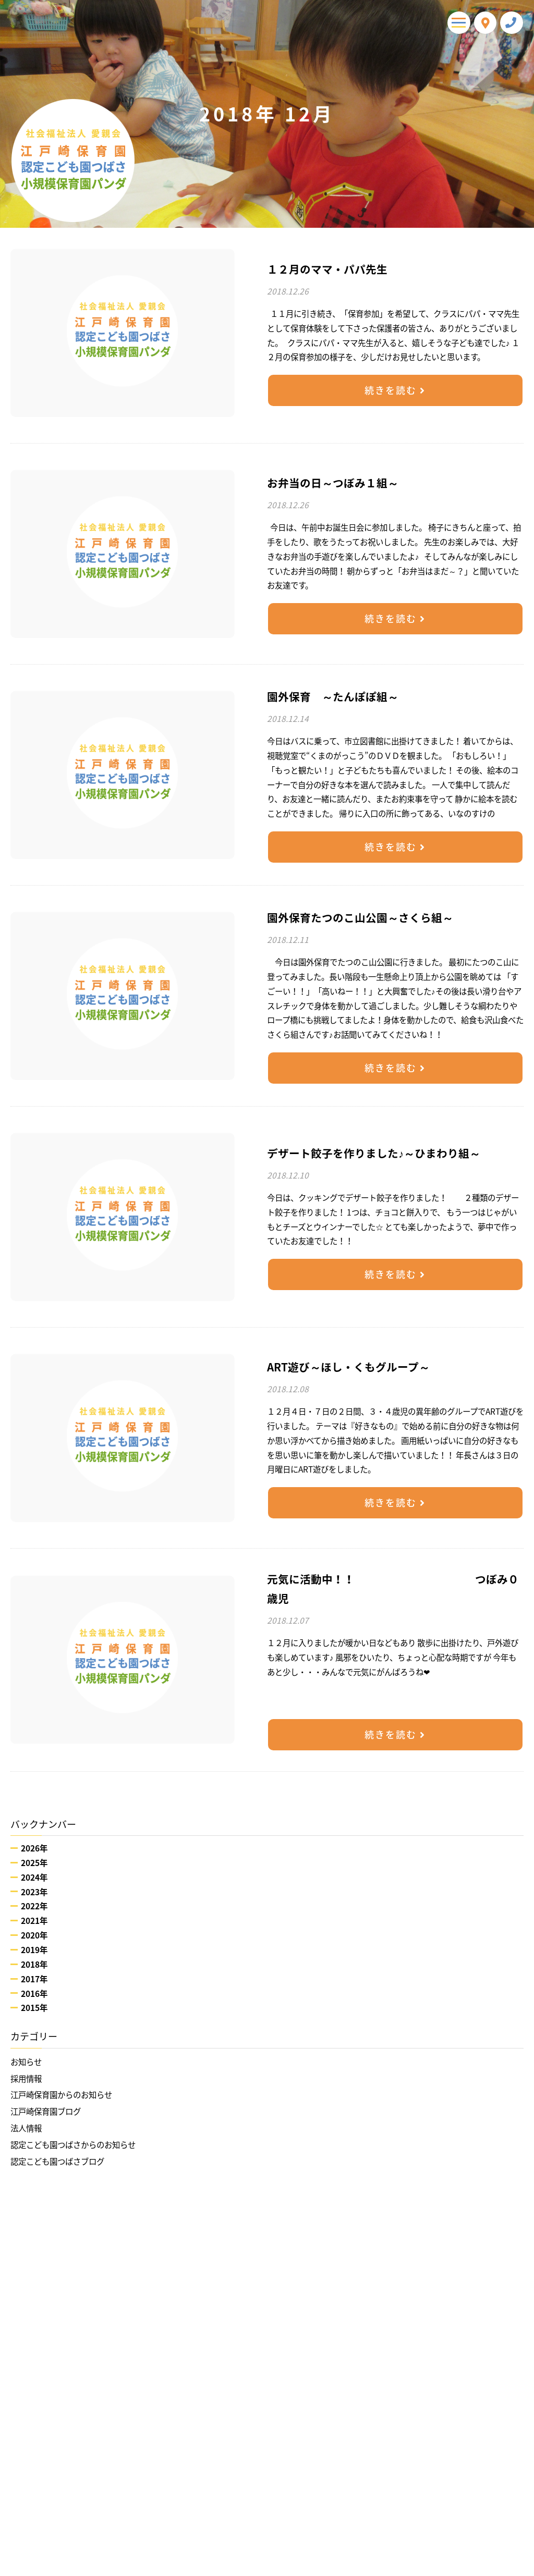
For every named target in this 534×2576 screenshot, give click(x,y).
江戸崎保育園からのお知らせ (61, 2095)
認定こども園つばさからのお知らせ (73, 2145)
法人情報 (26, 2128)
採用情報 (26, 2078)
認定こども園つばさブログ (57, 2161)
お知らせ (26, 2062)
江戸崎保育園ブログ (45, 2111)
